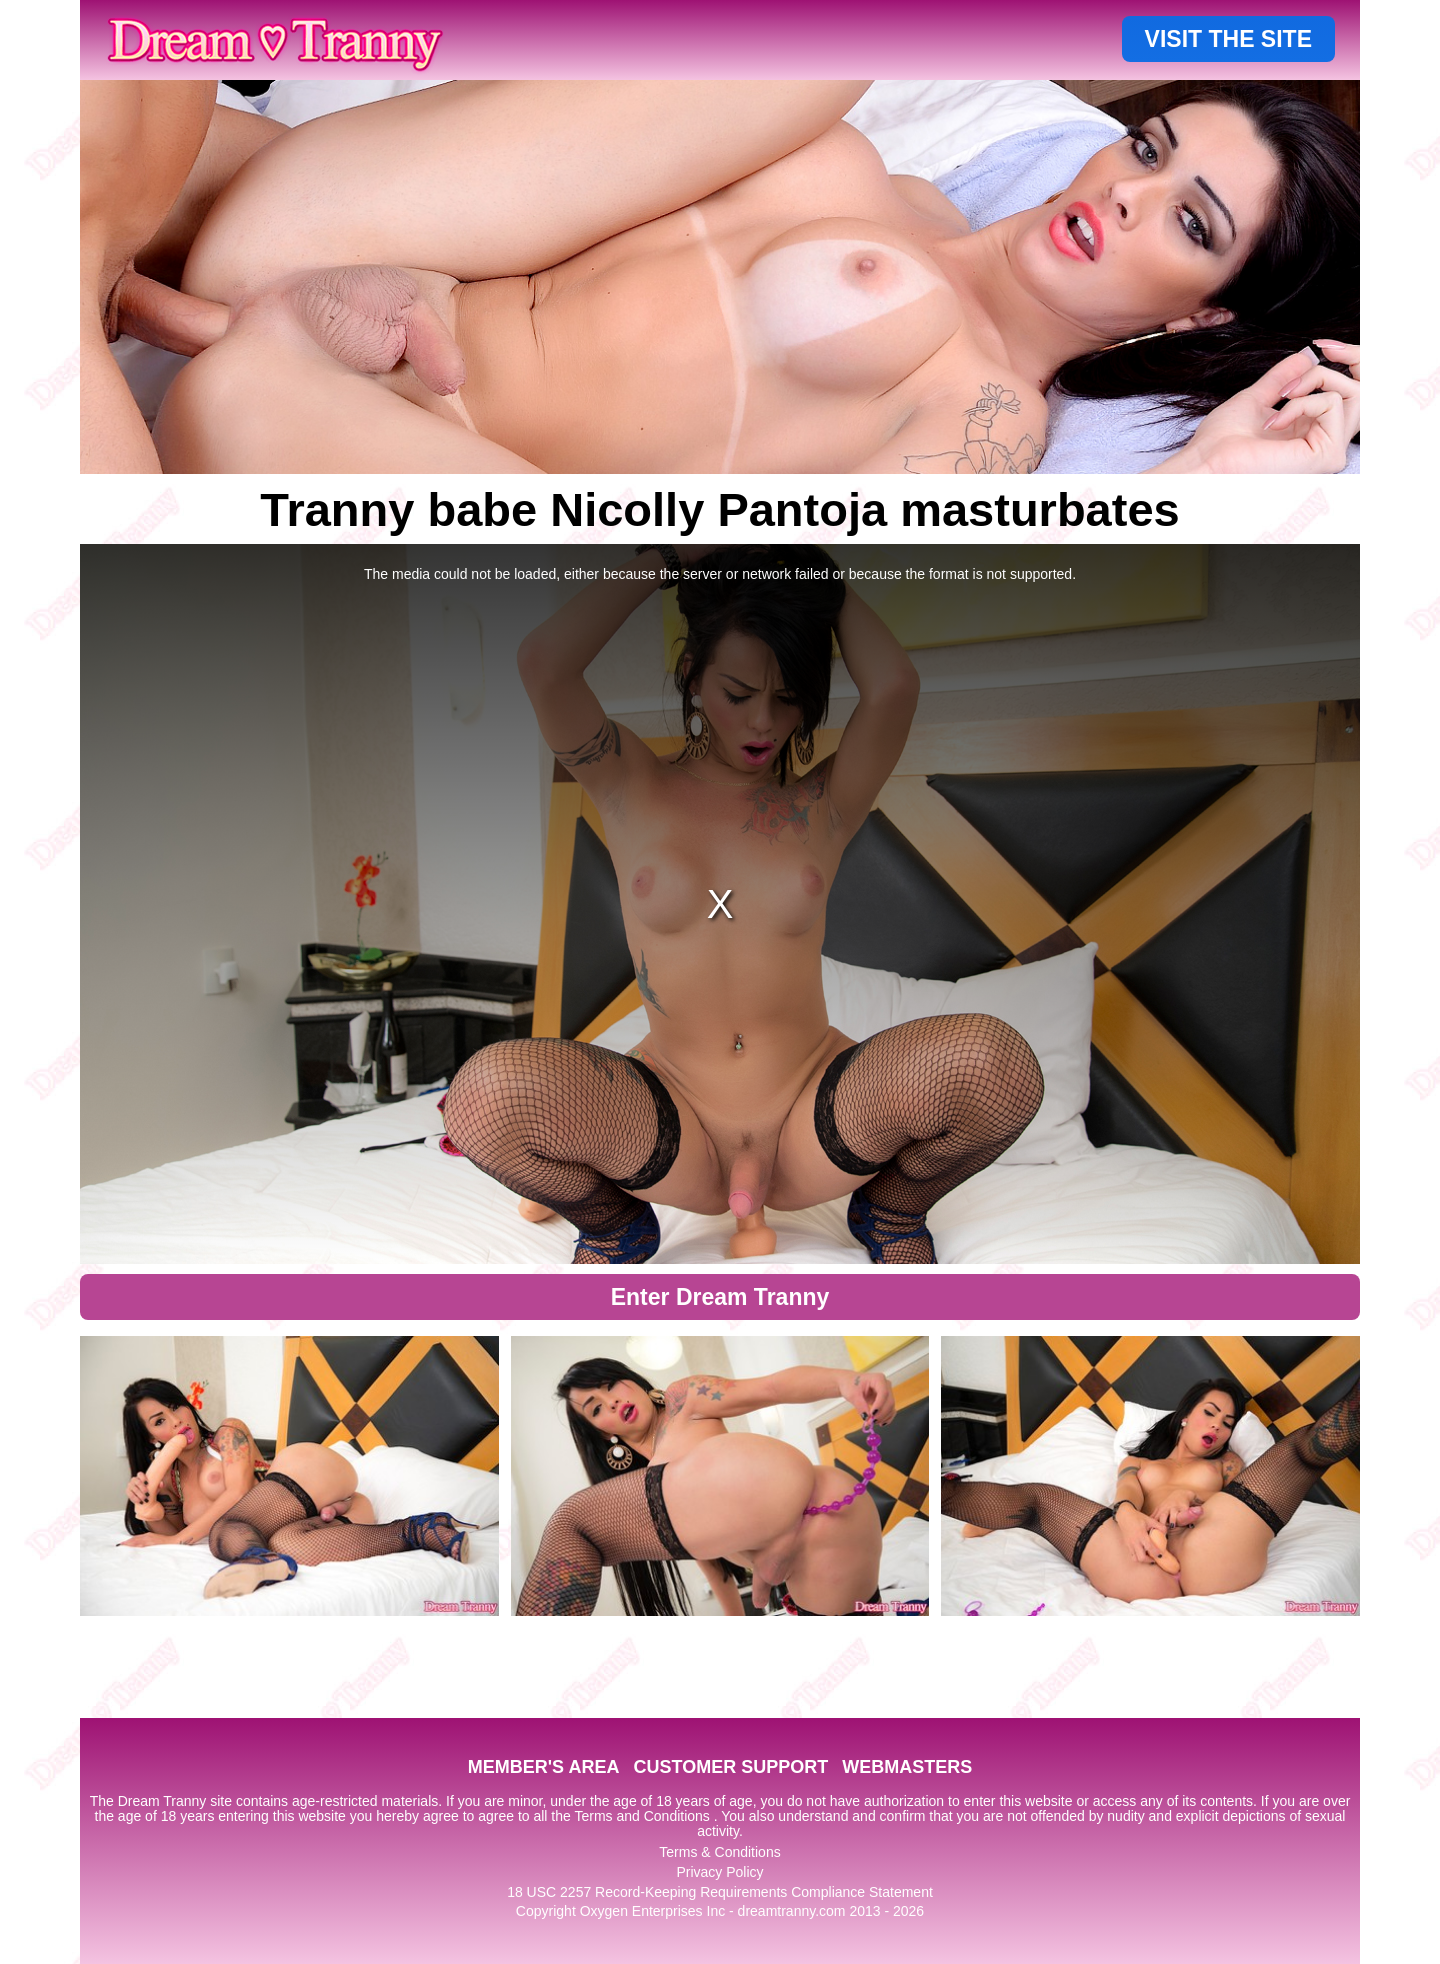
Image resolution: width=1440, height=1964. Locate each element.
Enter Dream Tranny (720, 1297)
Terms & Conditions (719, 1852)
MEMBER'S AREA (544, 1767)
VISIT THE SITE (1228, 39)
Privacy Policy (719, 1872)
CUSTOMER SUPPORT (730, 1767)
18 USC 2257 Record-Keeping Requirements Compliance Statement (720, 1892)
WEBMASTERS (907, 1767)
